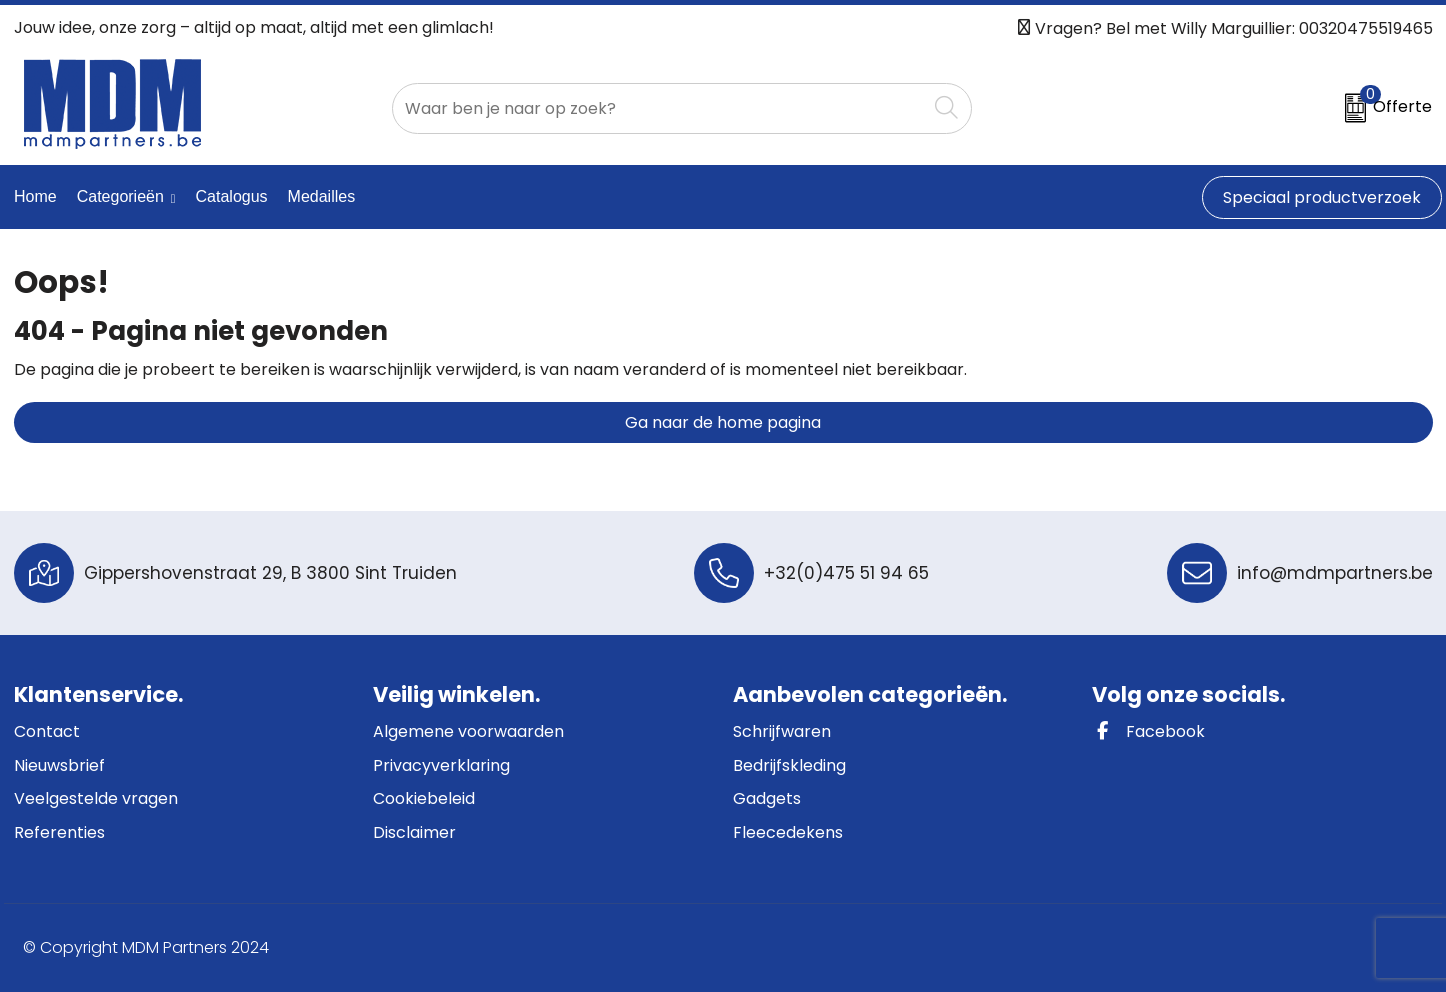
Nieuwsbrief (59, 765)
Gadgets (767, 798)
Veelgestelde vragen (96, 798)
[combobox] (659, 108)
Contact (47, 731)
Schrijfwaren (782, 731)
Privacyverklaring (441, 765)
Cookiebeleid (424, 798)
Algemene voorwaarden (468, 731)
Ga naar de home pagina (723, 422)
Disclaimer (414, 832)
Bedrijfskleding (789, 765)
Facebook (1148, 731)
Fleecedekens (788, 832)
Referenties (59, 832)
